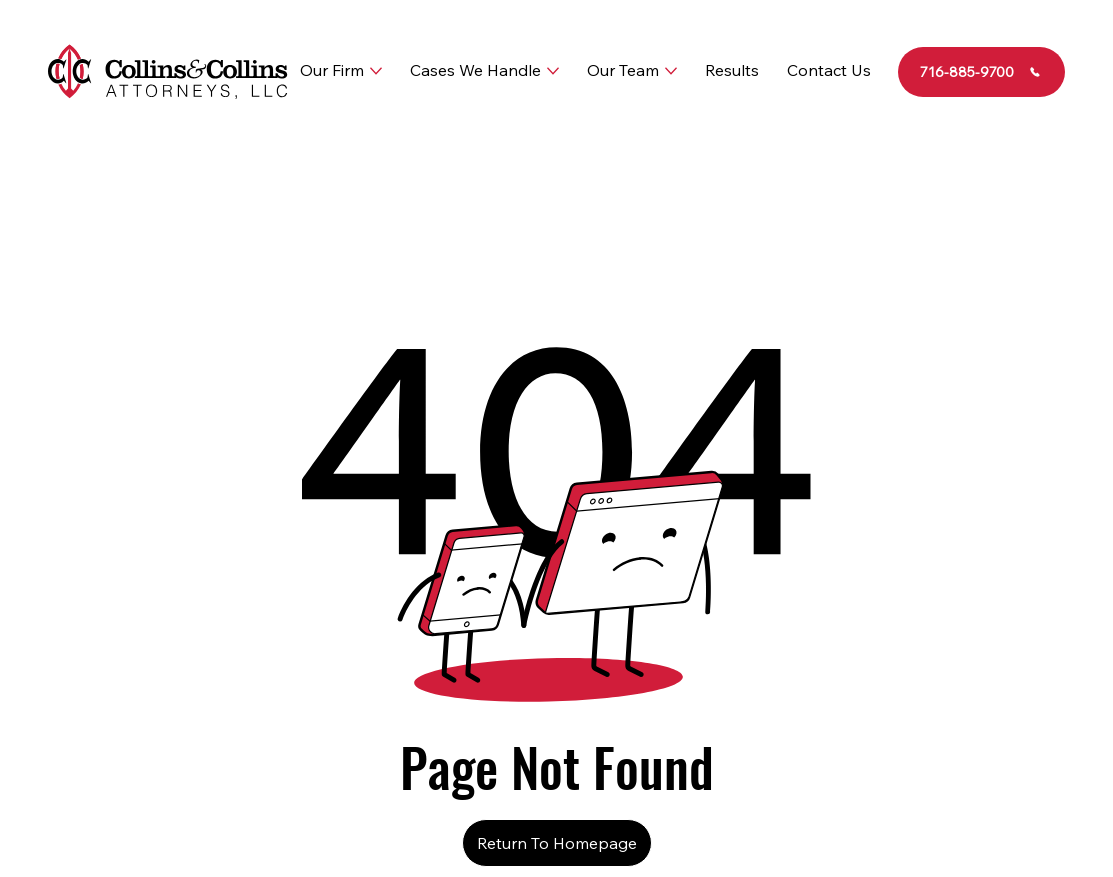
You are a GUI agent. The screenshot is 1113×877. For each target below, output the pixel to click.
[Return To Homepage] (557, 843)
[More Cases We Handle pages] (553, 71)
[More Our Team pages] (671, 71)
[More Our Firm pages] (376, 71)
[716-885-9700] (982, 72)
